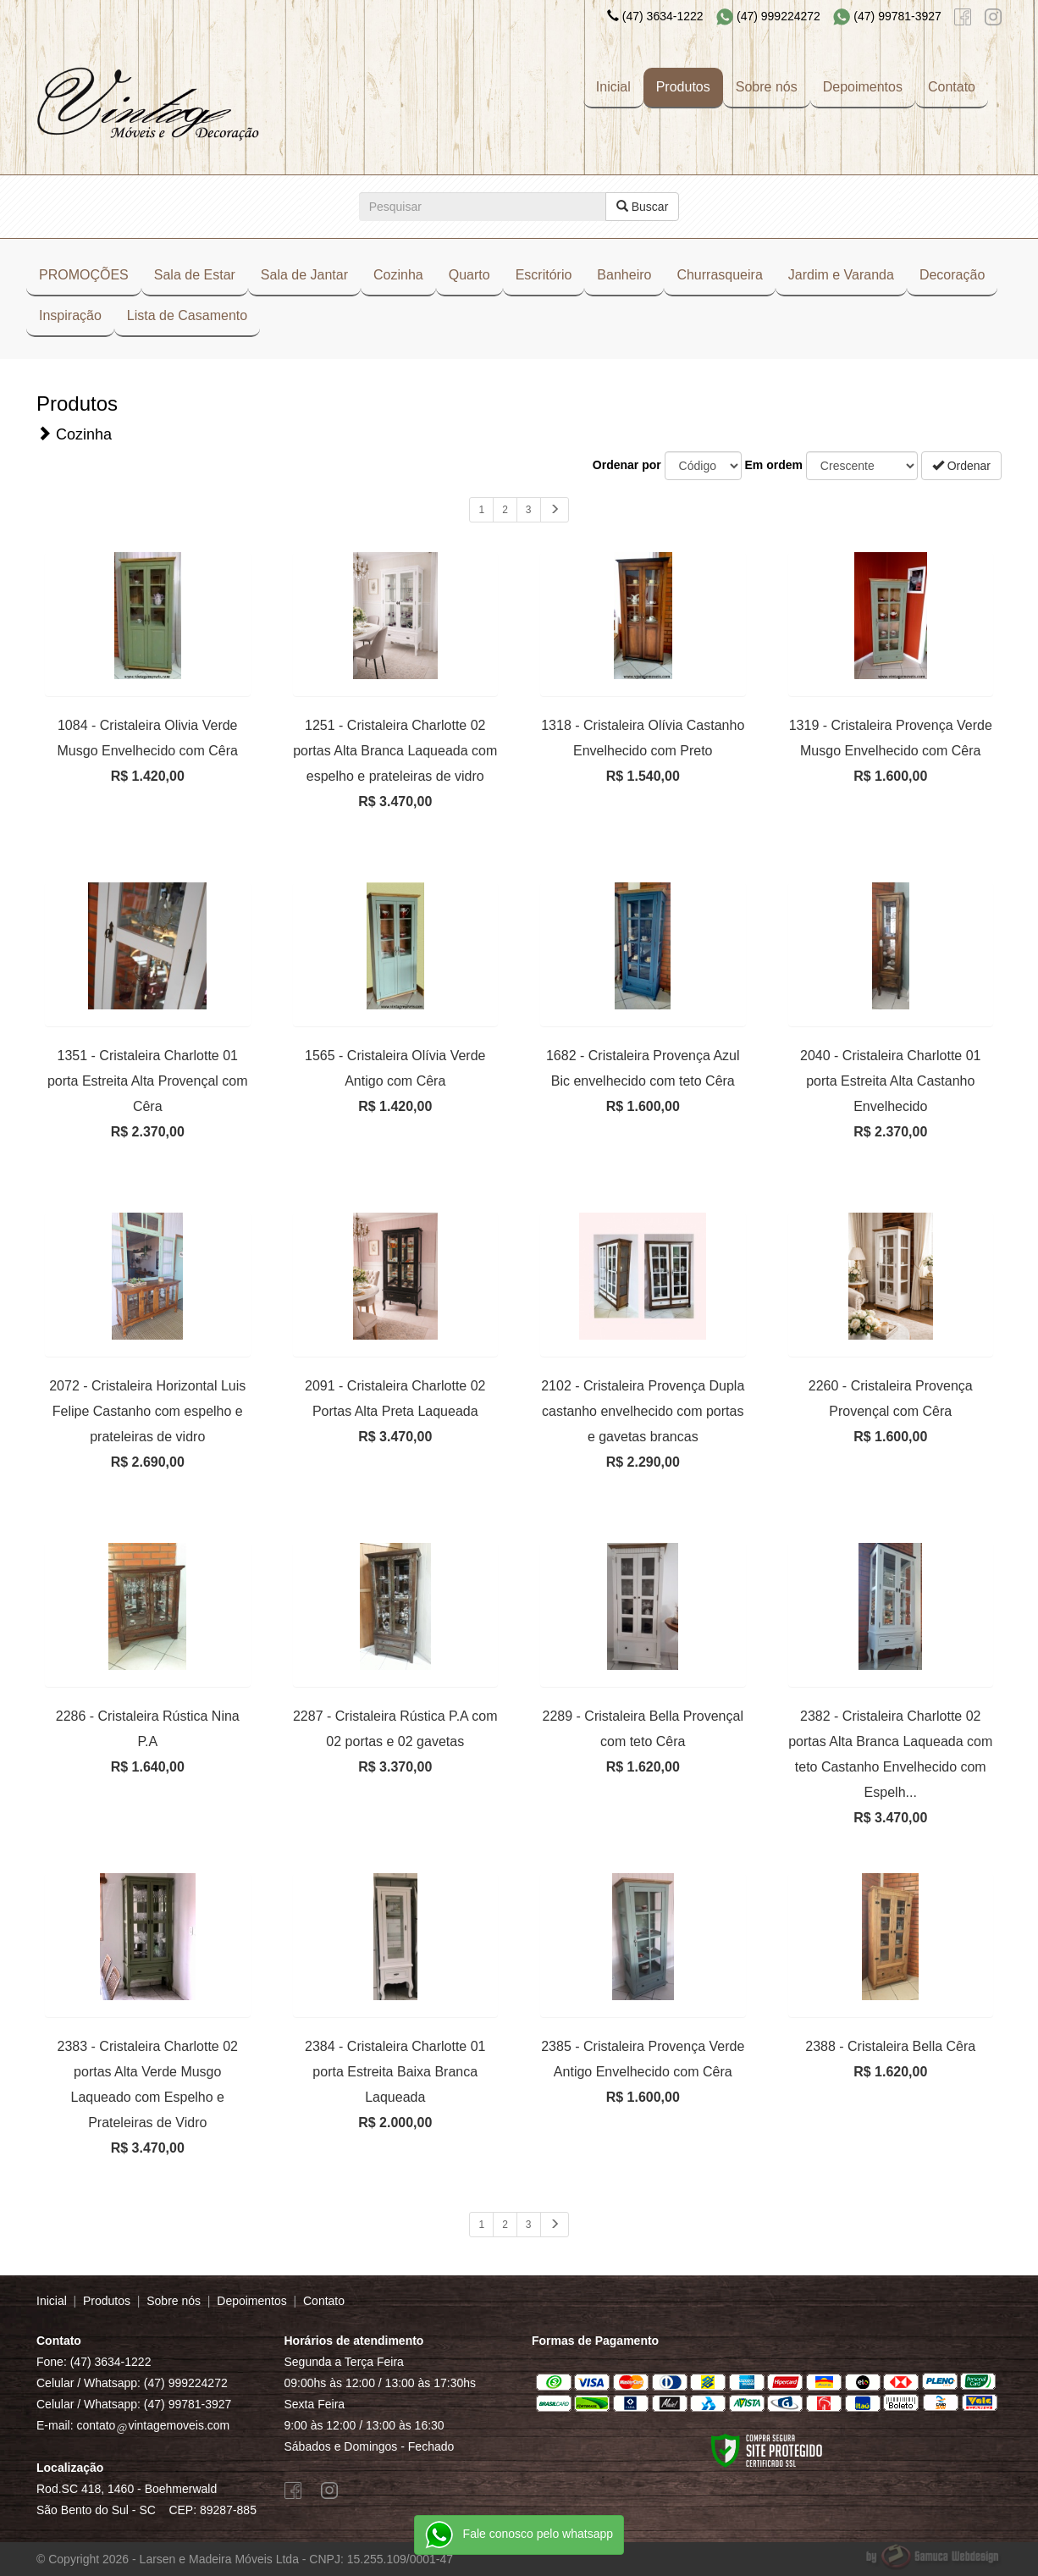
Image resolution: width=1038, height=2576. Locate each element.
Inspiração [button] (70, 315)
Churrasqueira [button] (719, 275)
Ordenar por (627, 465)
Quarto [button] (469, 275)
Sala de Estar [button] (194, 275)
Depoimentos (863, 87)
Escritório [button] (544, 275)
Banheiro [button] (624, 275)
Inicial (613, 87)
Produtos (683, 87)
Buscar (642, 206)
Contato (951, 87)
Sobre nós (767, 87)
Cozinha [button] (398, 275)
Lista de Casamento (187, 315)
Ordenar (961, 466)
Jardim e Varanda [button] (841, 275)
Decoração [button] (952, 275)
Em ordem (774, 465)
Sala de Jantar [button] (304, 275)
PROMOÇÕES (84, 275)
